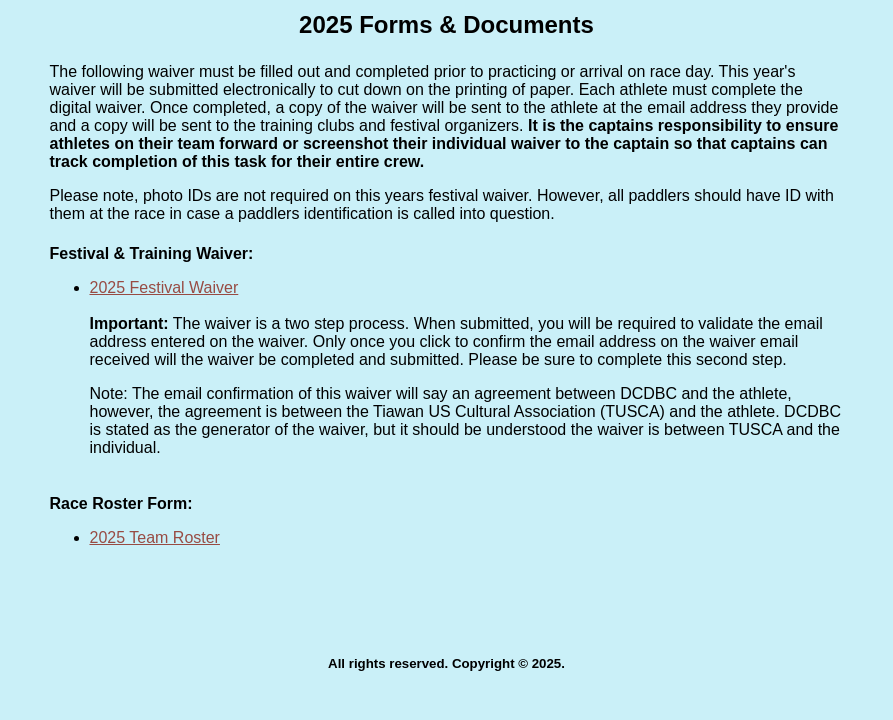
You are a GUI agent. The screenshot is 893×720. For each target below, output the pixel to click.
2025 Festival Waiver (164, 287)
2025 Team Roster (155, 537)
